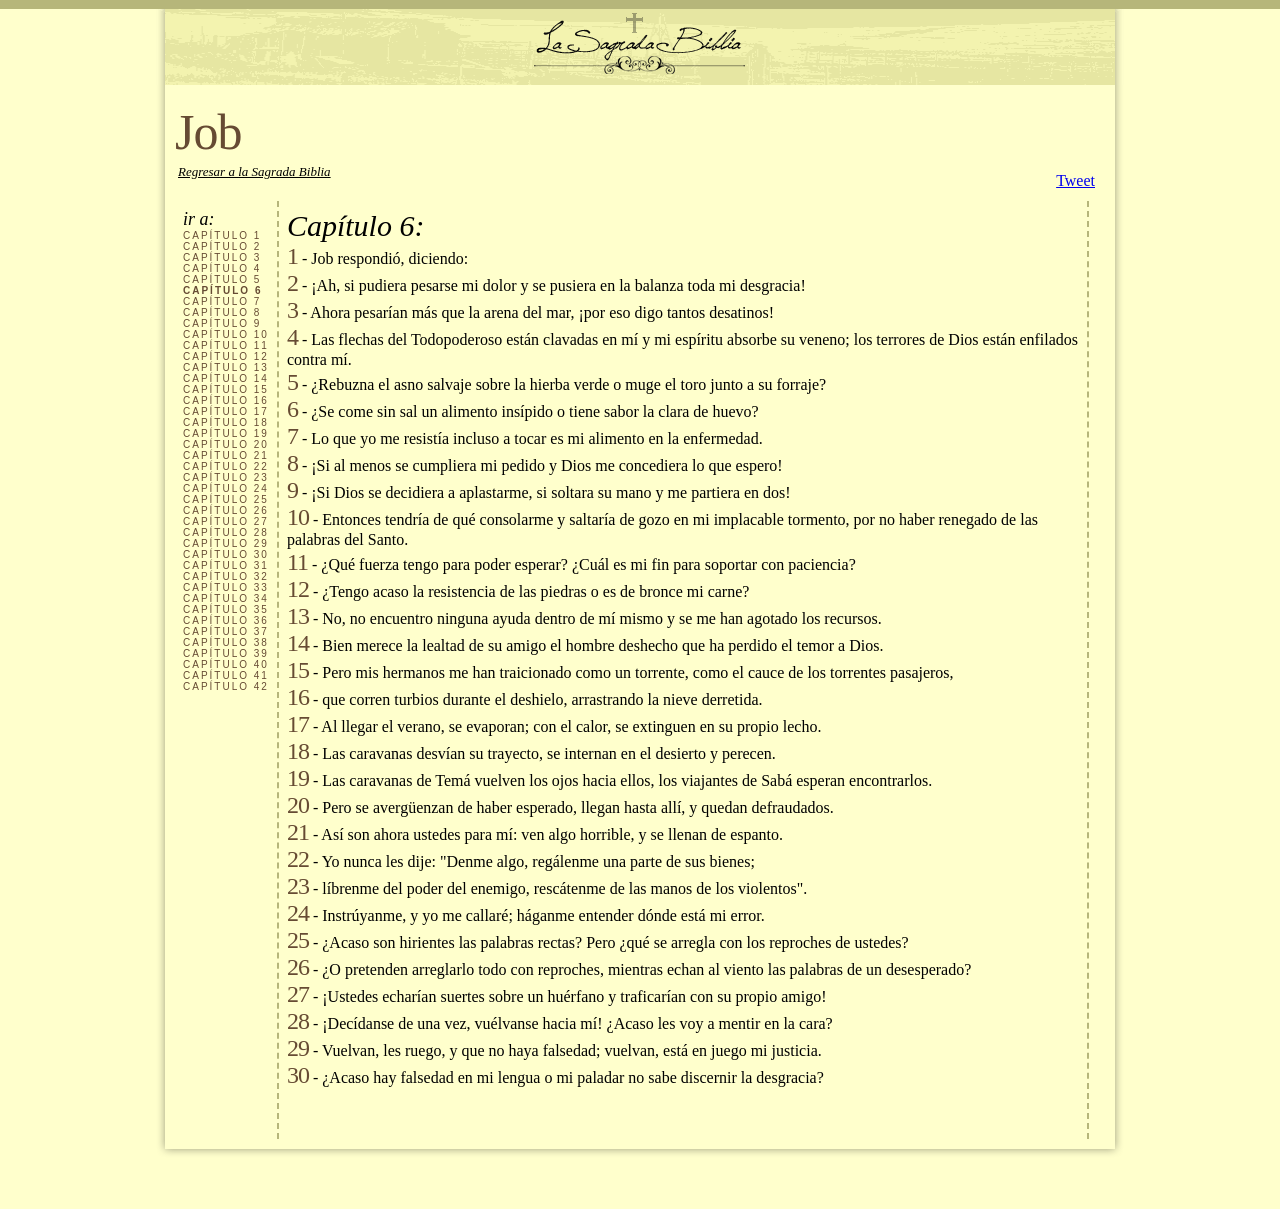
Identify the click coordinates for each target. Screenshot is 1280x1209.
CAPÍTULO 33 (226, 587)
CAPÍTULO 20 (226, 444)
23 (298, 886)
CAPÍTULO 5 (222, 279)
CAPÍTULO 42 (226, 686)
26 (298, 967)
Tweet (1075, 180)
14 (298, 643)
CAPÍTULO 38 (226, 642)
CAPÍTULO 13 (226, 367)
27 (298, 994)
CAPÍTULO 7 (222, 301)
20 (298, 805)
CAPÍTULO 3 (222, 257)
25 (298, 940)
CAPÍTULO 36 (226, 620)
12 (298, 589)
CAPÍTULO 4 (222, 268)
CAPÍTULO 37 (226, 631)
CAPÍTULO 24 (226, 488)
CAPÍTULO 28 (226, 532)
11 (297, 562)
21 (298, 832)
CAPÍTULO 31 (226, 565)
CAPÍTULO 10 (226, 334)
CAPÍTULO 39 (226, 653)
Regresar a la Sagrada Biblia (254, 171)
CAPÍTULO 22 (226, 466)
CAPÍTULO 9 (222, 323)
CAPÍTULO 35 (226, 609)
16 (298, 697)
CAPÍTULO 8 (222, 312)
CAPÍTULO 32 (226, 576)
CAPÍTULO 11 (226, 345)
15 (298, 670)
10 (298, 517)
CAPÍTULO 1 (222, 235)
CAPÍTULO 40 (226, 664)
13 (298, 616)
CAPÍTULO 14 (226, 378)
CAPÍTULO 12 (226, 356)
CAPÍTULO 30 (226, 554)
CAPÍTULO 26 (226, 510)
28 (298, 1021)
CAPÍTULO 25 (226, 499)
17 (298, 724)
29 (298, 1048)
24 (298, 913)
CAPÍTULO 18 (226, 422)
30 (298, 1075)
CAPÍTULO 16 (226, 400)
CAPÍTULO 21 (226, 455)
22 (298, 859)
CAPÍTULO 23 (226, 477)
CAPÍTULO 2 (222, 246)
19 (298, 778)
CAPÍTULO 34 (226, 598)
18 (298, 751)
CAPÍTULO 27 (226, 521)
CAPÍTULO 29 (226, 543)
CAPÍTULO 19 (226, 433)
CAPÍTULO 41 (226, 675)
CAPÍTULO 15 (226, 389)
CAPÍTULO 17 (226, 411)
